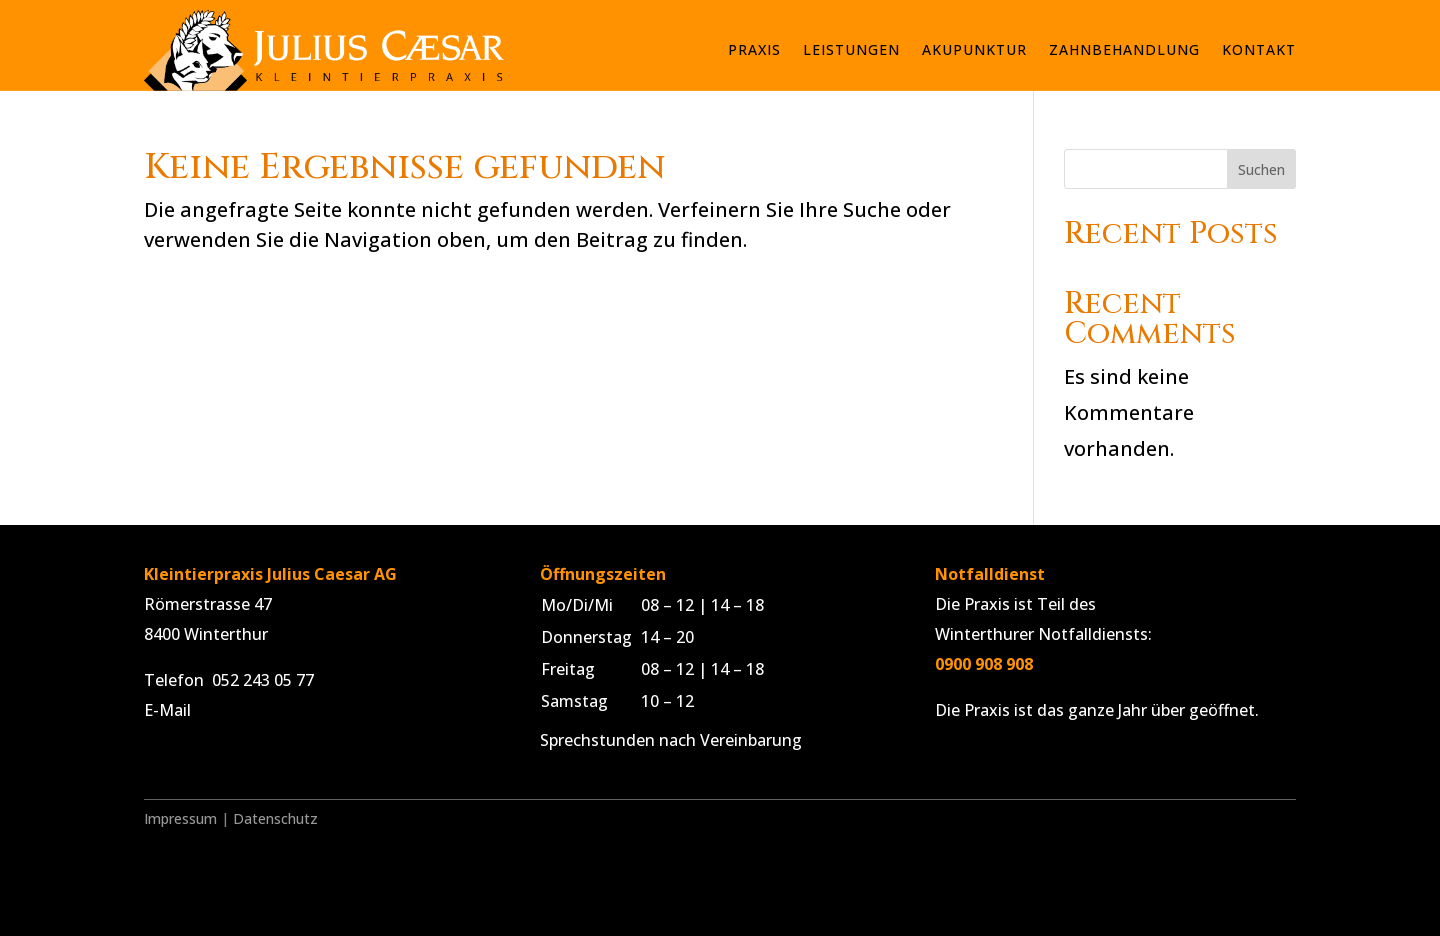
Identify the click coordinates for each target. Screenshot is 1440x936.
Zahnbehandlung (1124, 49)
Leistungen (851, 49)
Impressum (180, 818)
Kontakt (1259, 49)
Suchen (1261, 169)
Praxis (754, 49)
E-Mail (167, 710)
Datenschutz (275, 818)
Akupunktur (974, 49)
